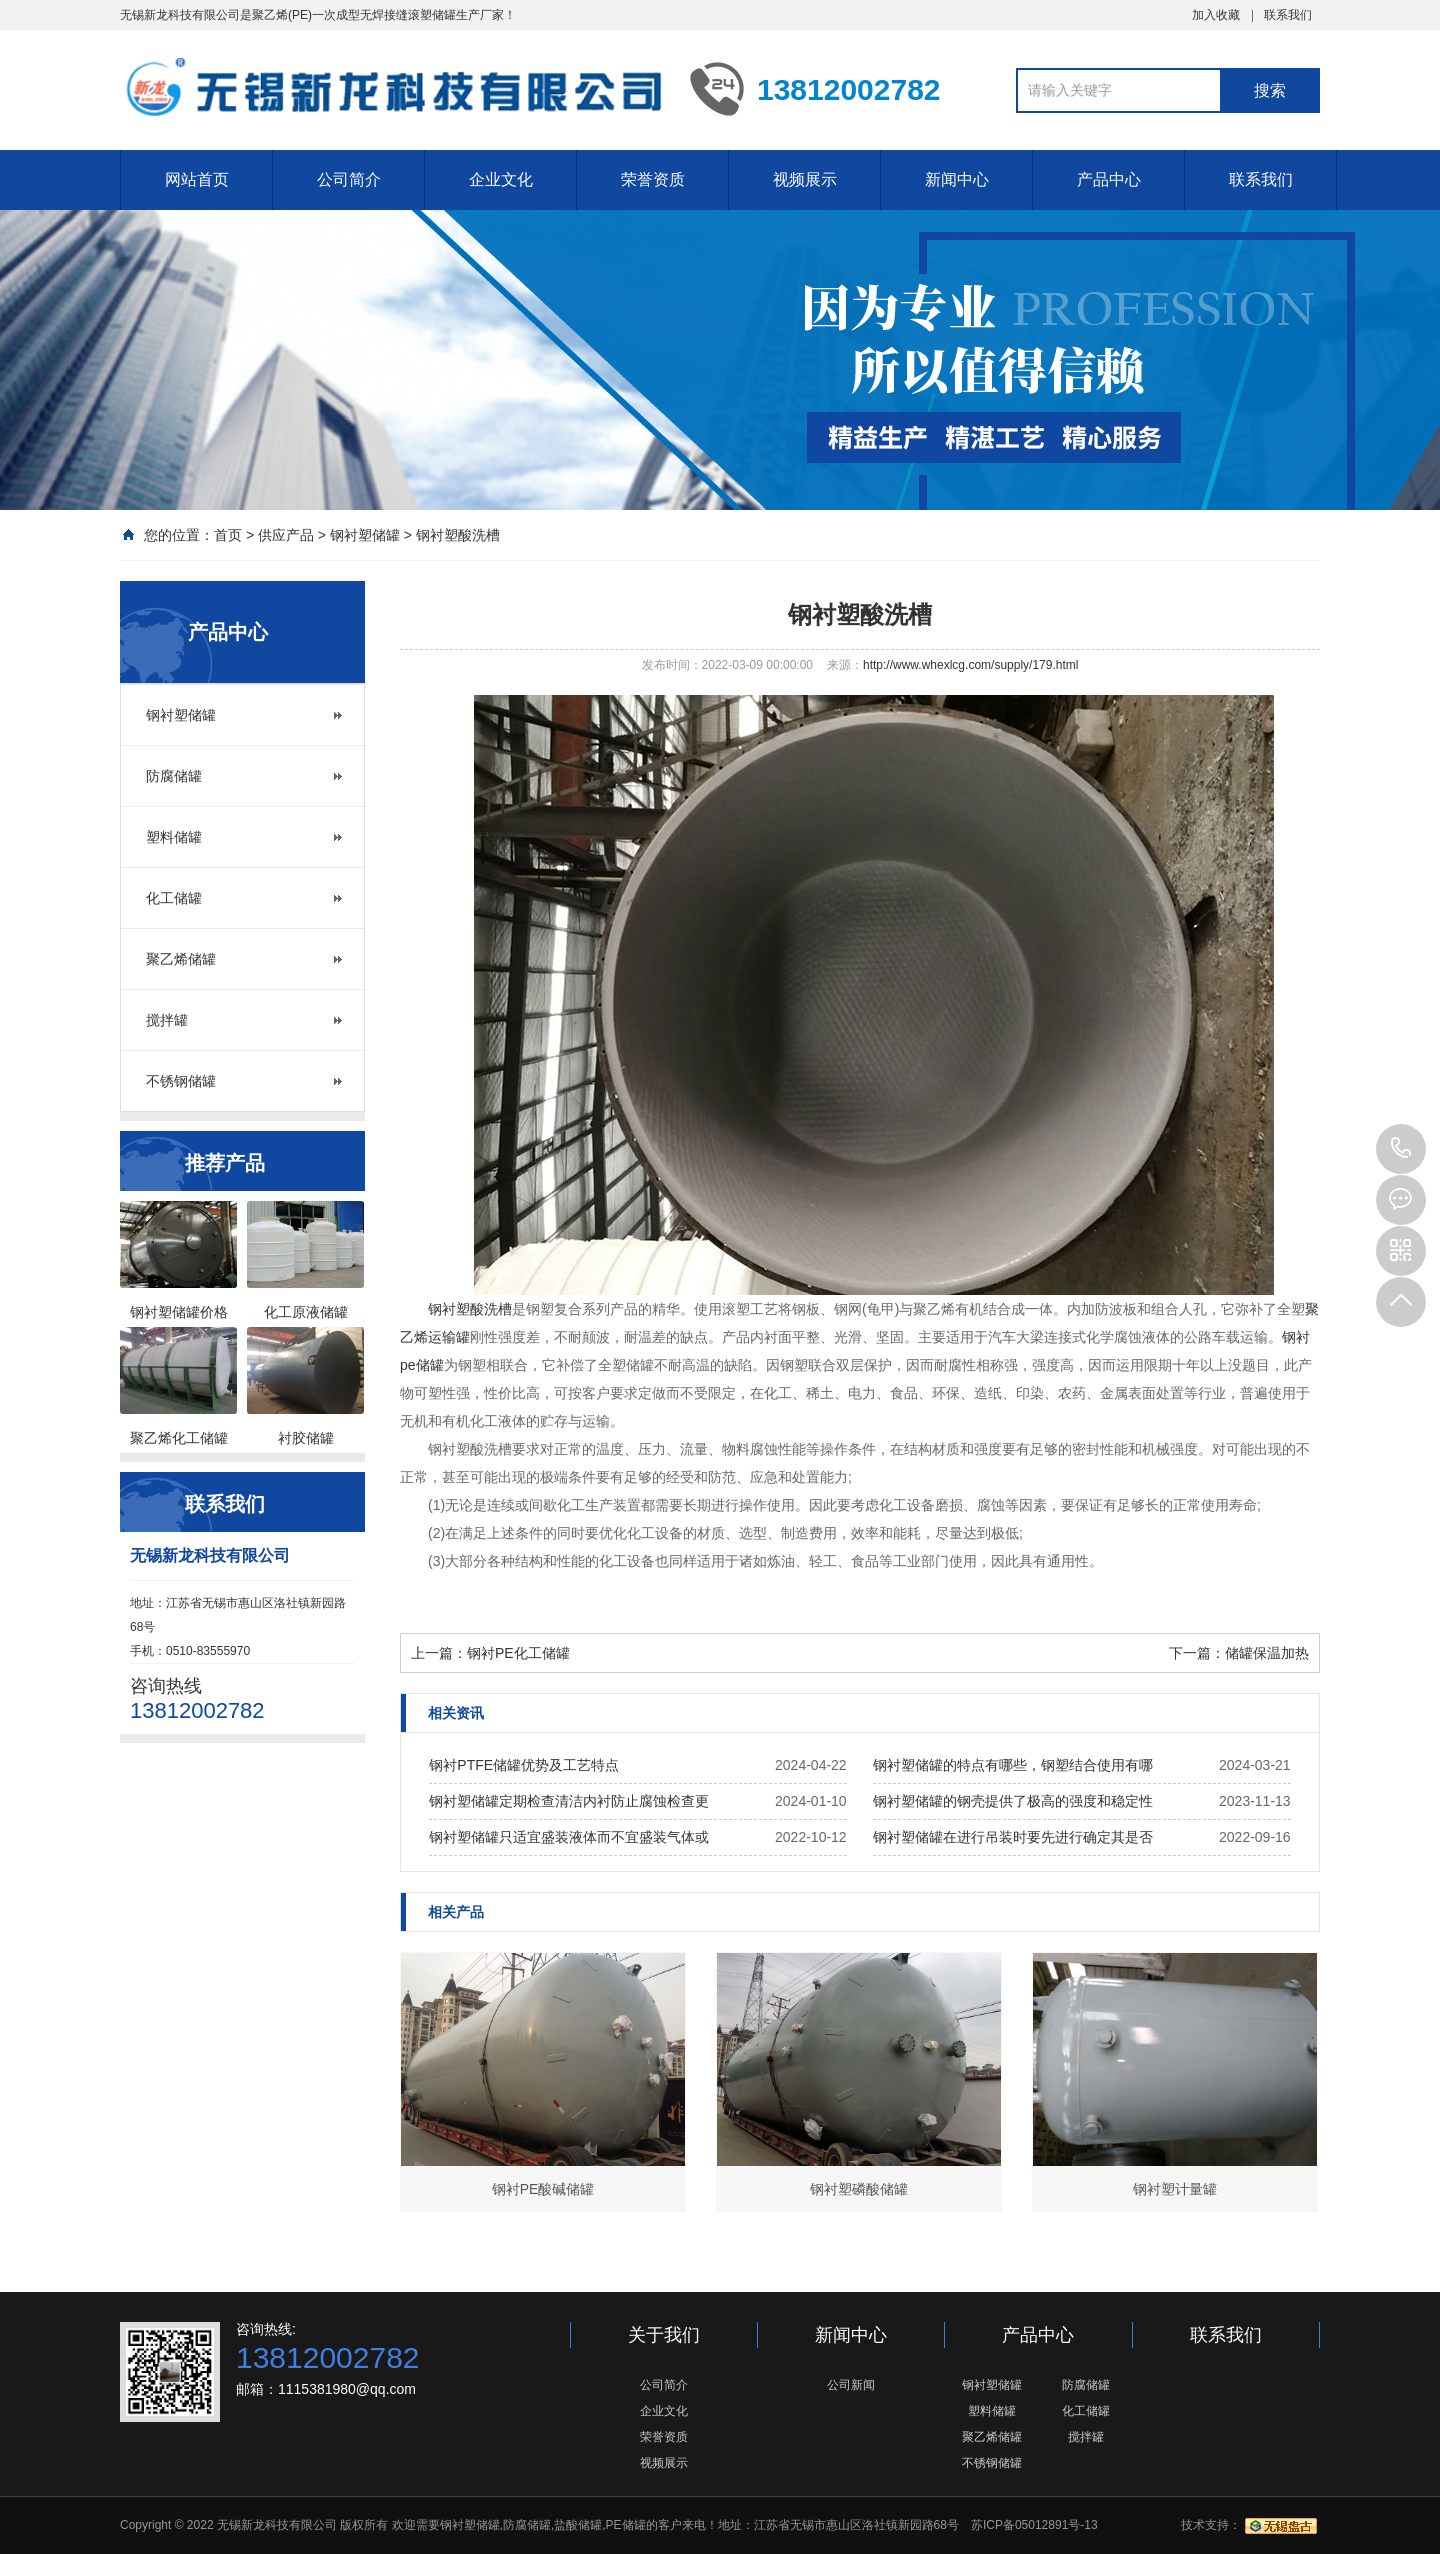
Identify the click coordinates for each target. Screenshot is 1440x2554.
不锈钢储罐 (181, 1081)
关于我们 (664, 2335)
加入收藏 (1216, 15)
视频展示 (805, 179)
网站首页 (197, 179)
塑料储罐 (174, 837)
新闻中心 (957, 179)
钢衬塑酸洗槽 (458, 535)
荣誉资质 (653, 179)
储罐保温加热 (1267, 1653)
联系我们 (1288, 15)
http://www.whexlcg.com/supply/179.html (970, 665)
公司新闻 (851, 2385)
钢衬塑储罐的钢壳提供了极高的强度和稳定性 (1013, 1801)
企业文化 (501, 179)
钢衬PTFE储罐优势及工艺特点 (524, 1765)
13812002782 (1401, 1149)
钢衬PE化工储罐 (518, 1653)
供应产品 (286, 535)
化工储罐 (174, 898)
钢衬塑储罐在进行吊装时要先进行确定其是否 (1013, 1837)
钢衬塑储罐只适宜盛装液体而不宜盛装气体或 (569, 1837)
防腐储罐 (174, 776)
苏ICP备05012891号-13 (1034, 2525)
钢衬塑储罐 (365, 535)
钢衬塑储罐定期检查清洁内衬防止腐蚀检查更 (569, 1801)
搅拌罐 (167, 1020)
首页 (228, 535)
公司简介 (349, 179)
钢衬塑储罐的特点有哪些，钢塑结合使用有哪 (1013, 1765)
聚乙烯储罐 (181, 959)
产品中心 (1109, 179)
